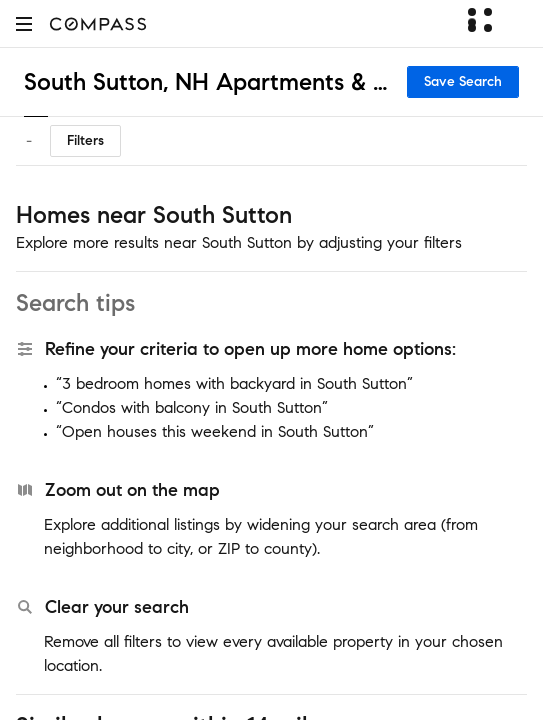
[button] (24, 23)
